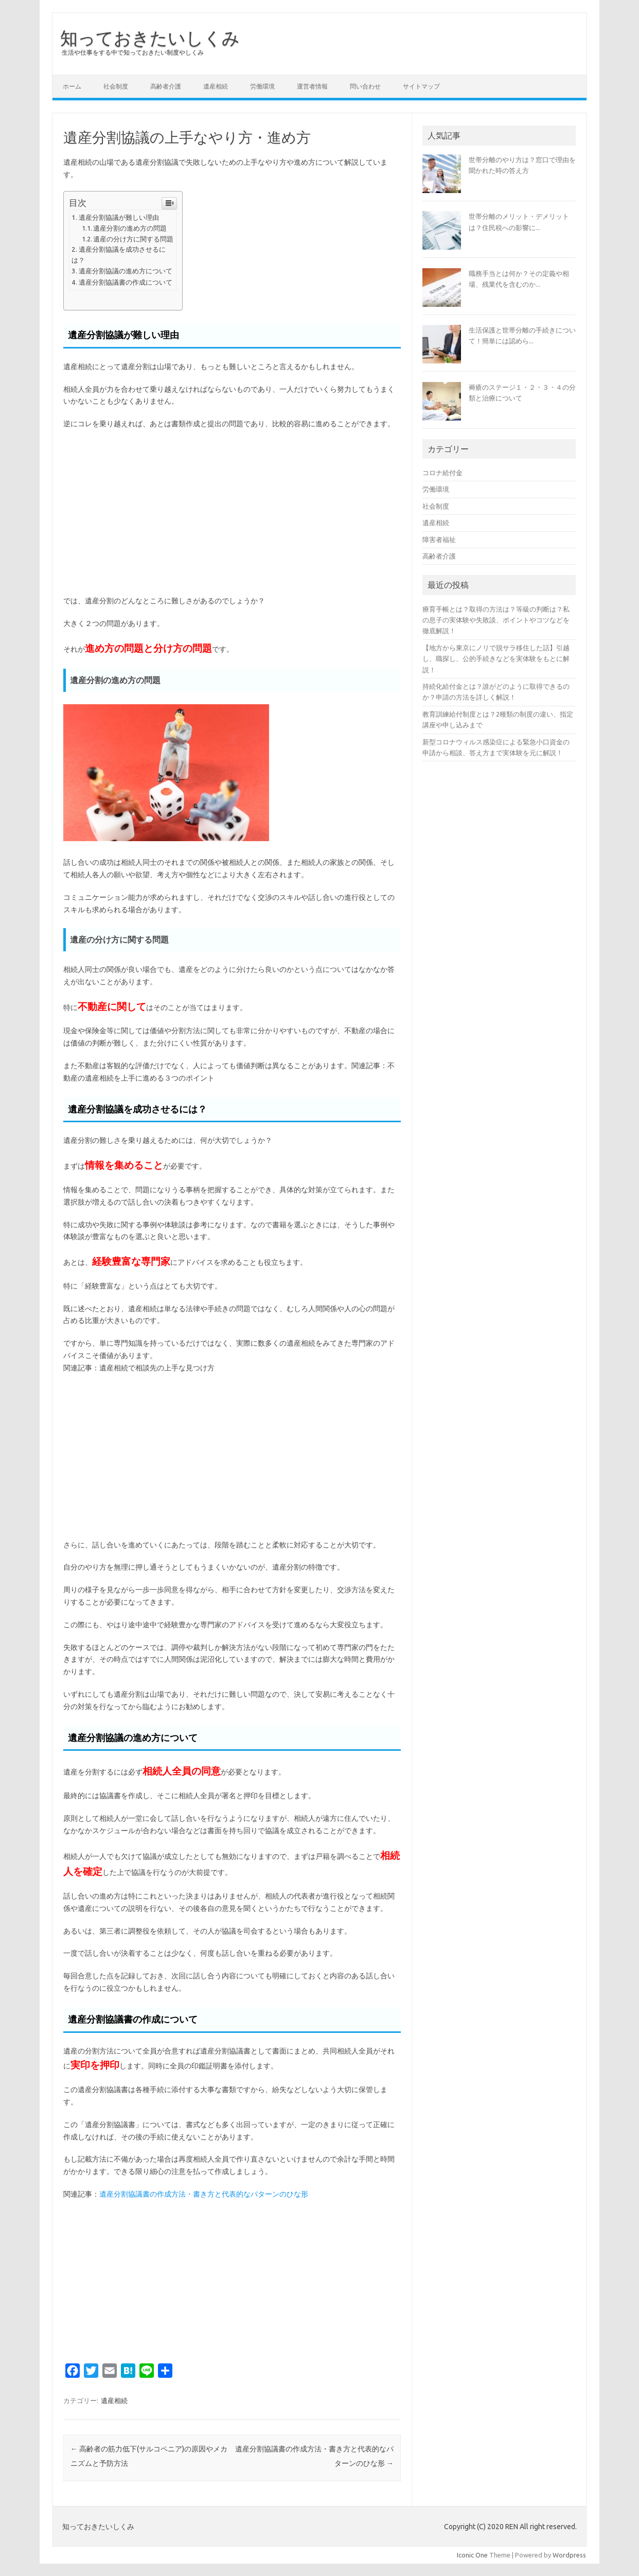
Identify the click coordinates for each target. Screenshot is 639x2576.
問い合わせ (365, 86)
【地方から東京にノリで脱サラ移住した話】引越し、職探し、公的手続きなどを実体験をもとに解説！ (496, 658)
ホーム (72, 86)
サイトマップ (421, 86)
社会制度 (115, 86)
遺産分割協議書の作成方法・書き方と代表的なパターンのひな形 (203, 2194)
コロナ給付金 (442, 472)
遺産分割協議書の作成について (125, 282)
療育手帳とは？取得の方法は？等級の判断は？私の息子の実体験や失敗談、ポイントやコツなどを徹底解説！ (496, 620)
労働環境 (262, 86)
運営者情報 (312, 86)
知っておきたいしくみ (150, 37)
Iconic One (472, 2554)
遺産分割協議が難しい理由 (119, 217)
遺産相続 (215, 86)
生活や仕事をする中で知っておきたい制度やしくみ (133, 52)
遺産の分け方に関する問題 (133, 238)
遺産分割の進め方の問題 (130, 228)
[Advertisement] (232, 513)
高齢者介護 (165, 86)
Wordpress (569, 2554)
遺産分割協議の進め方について (125, 271)
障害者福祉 (439, 539)
